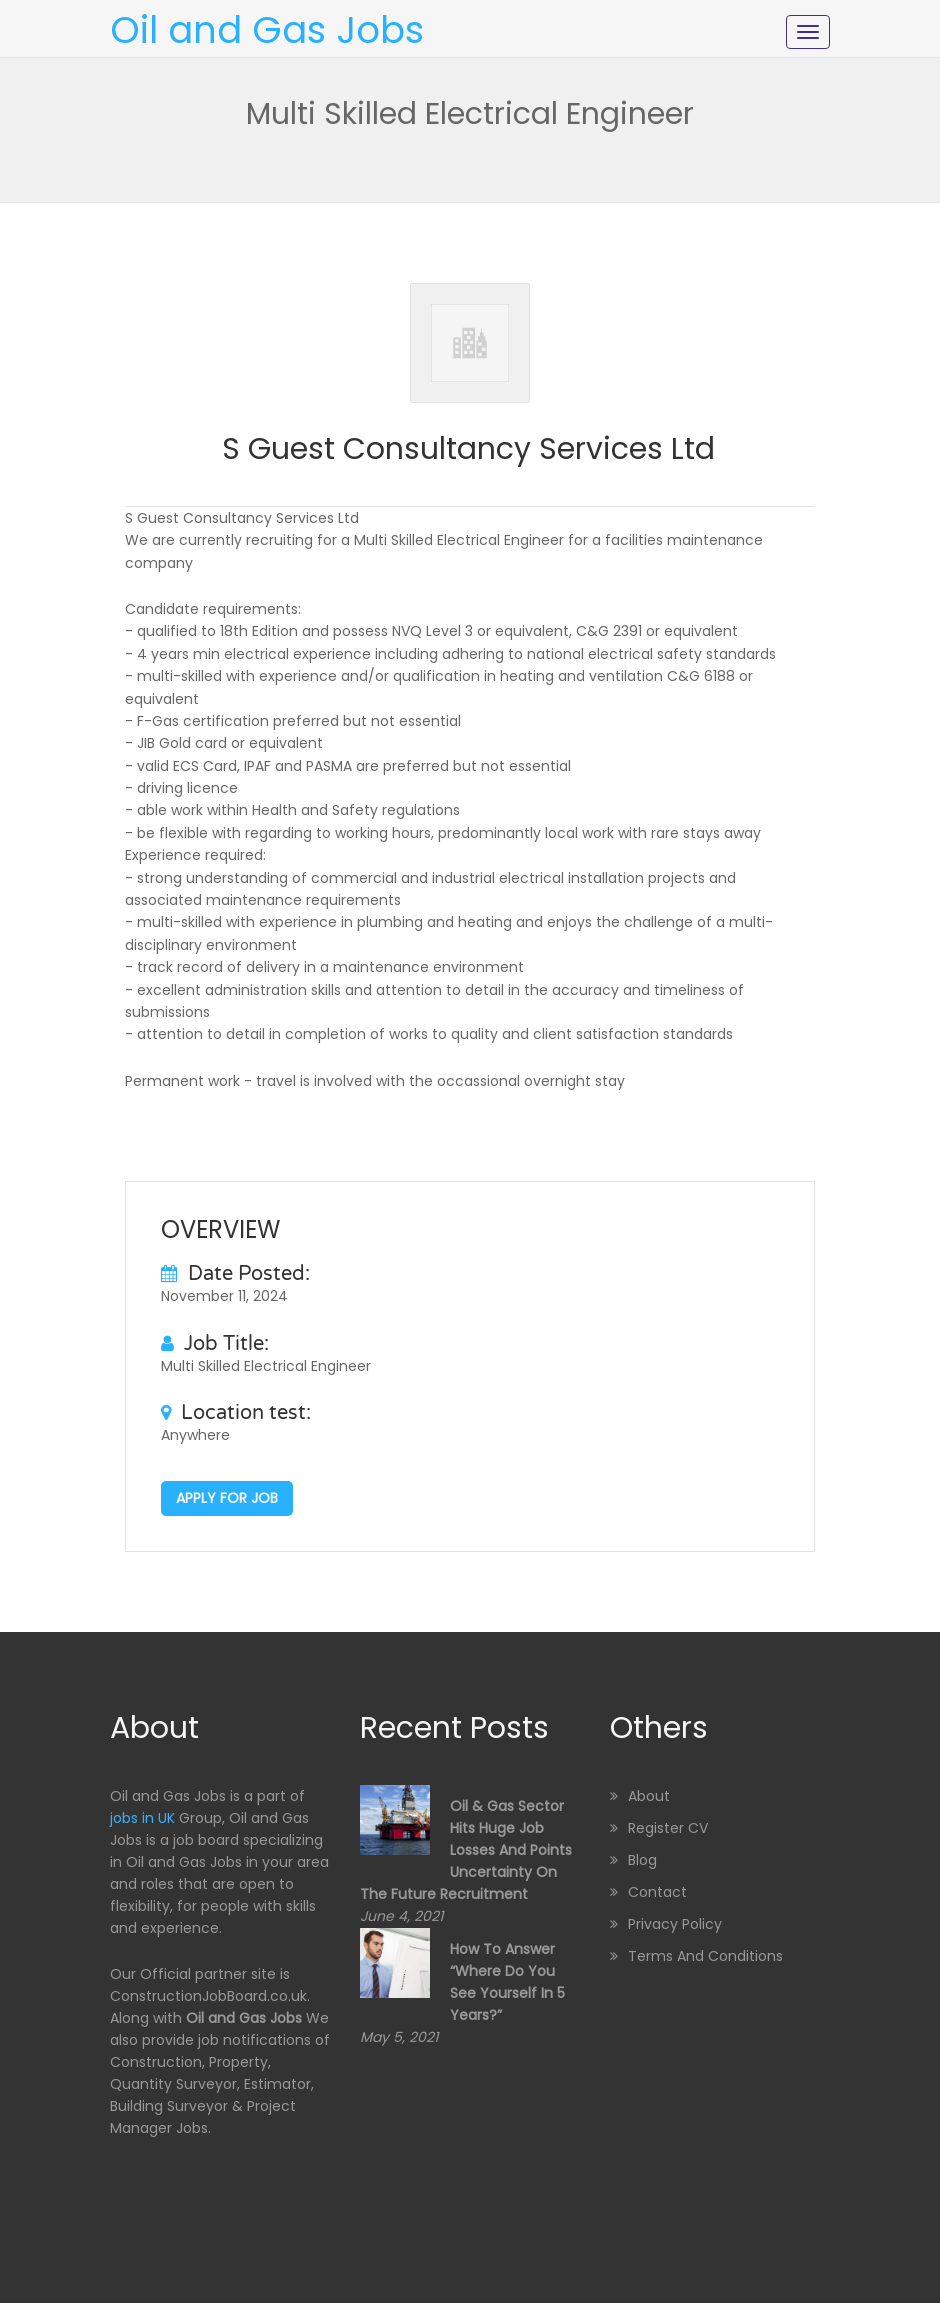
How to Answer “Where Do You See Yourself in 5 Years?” (507, 1982)
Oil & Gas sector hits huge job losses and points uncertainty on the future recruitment (466, 1850)
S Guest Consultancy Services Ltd (468, 449)
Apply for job (227, 1498)
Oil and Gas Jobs (267, 30)
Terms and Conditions (705, 1956)
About (649, 1796)
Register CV (668, 1828)
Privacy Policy (675, 1924)
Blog (642, 1860)
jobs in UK (142, 1818)
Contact (657, 1892)
